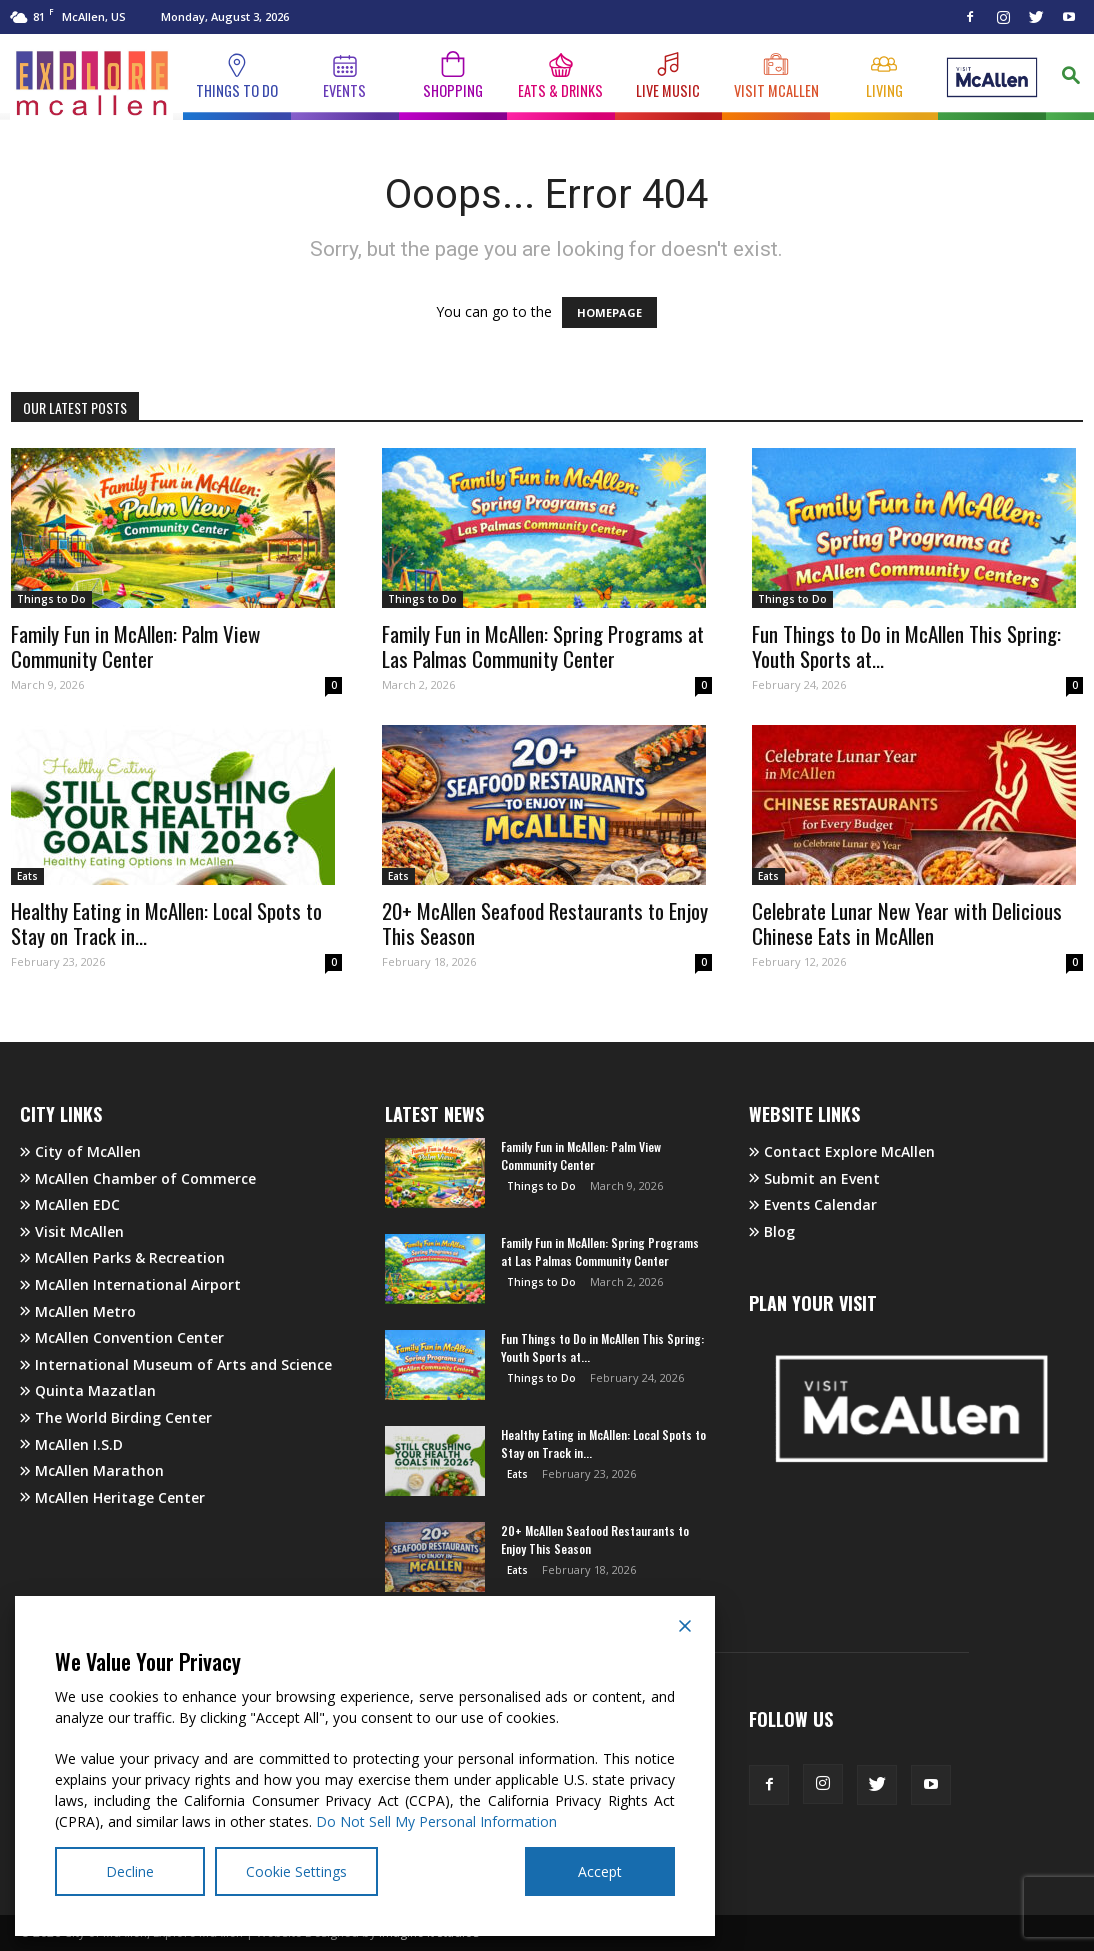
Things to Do (51, 599)
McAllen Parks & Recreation (122, 1257)
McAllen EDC (70, 1204)
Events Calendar (813, 1204)
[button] (1070, 78)
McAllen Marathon (92, 1470)
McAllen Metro (78, 1311)
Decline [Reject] (130, 1871)
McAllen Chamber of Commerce (138, 1178)
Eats (27, 876)
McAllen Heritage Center (112, 1497)
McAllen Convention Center (122, 1337)
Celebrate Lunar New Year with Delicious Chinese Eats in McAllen (907, 923)
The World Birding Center (116, 1417)
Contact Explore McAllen (842, 1151)
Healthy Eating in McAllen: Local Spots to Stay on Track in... (166, 923)
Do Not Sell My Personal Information (436, 1821)
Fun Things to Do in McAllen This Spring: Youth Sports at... (906, 646)
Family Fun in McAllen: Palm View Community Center (135, 646)
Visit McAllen (72, 1231)
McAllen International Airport (130, 1284)
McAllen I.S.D (71, 1444)
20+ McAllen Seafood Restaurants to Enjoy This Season (545, 923)
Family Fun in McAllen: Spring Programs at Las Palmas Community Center (543, 646)
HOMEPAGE (609, 312)
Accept (600, 1871)
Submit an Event (814, 1178)
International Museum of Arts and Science (176, 1364)
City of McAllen (80, 1151)
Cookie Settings (296, 1871)
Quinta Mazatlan (88, 1390)
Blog (772, 1231)
